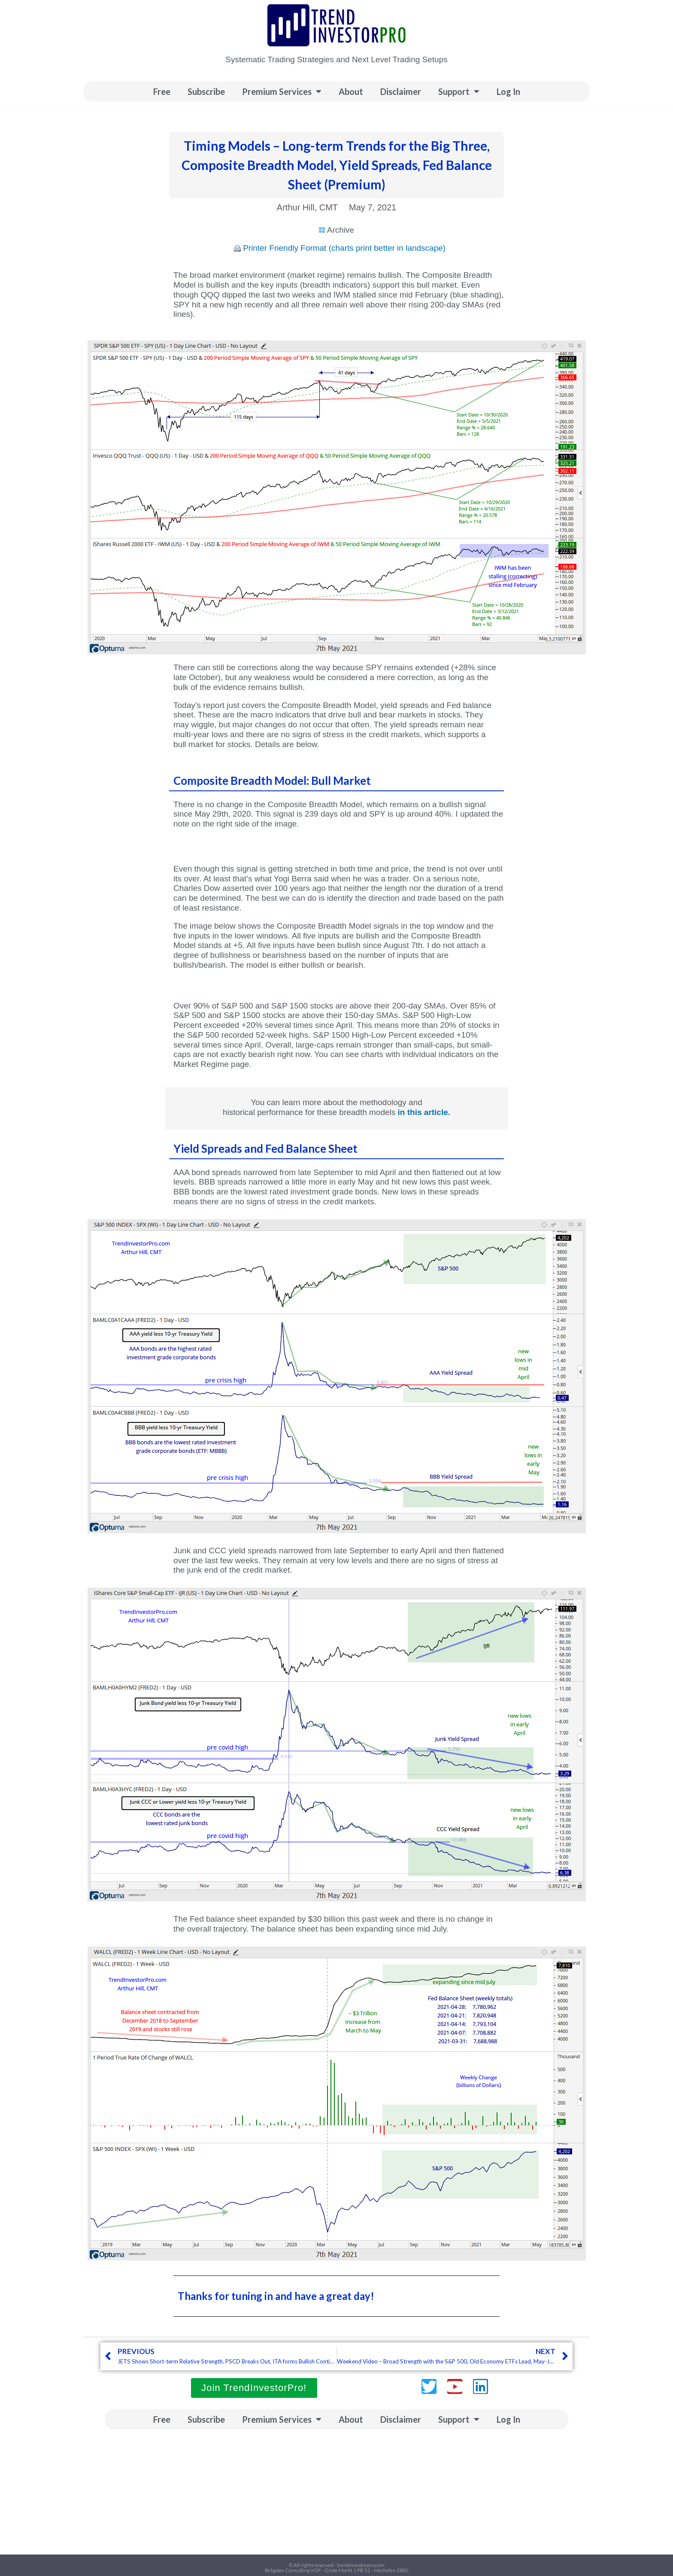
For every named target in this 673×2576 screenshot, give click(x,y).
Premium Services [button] (281, 91)
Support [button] (458, 91)
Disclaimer (400, 91)
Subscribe (206, 91)
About (351, 91)
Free (161, 91)
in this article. (424, 1112)
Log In (508, 91)
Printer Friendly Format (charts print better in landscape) (344, 247)
